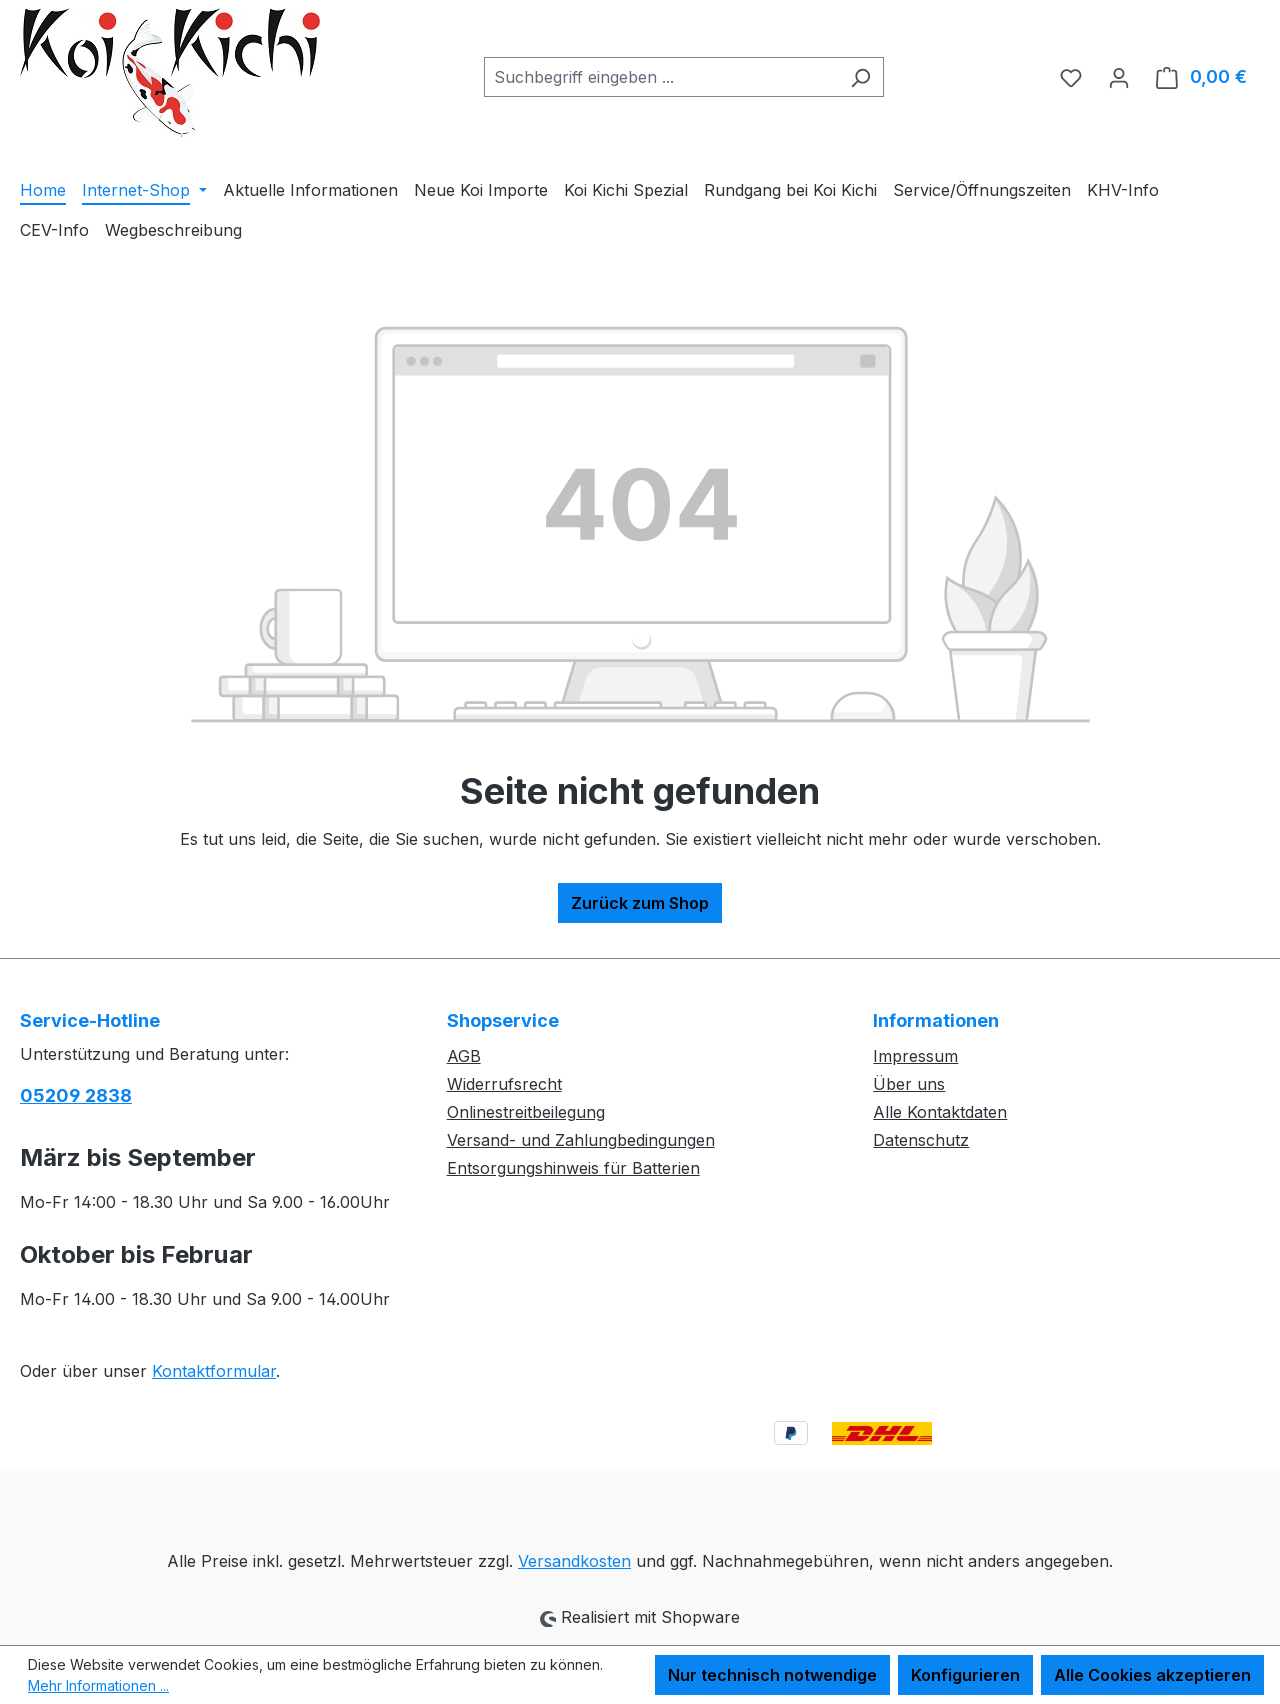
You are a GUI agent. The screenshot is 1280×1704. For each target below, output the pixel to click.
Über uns (909, 1084)
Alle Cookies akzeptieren (1152, 1675)
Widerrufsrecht (504, 1084)
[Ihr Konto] (1119, 77)
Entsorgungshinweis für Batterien (573, 1168)
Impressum (915, 1056)
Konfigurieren (965, 1675)
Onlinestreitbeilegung (526, 1112)
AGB (464, 1056)
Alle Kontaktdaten (940, 1112)
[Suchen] (860, 77)
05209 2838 (76, 1095)
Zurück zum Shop (640, 903)
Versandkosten (574, 1561)
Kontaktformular (214, 1371)
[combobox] (661, 77)
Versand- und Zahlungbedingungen (581, 1140)
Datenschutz (921, 1140)
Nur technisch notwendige (772, 1675)
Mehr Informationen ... (98, 1685)
